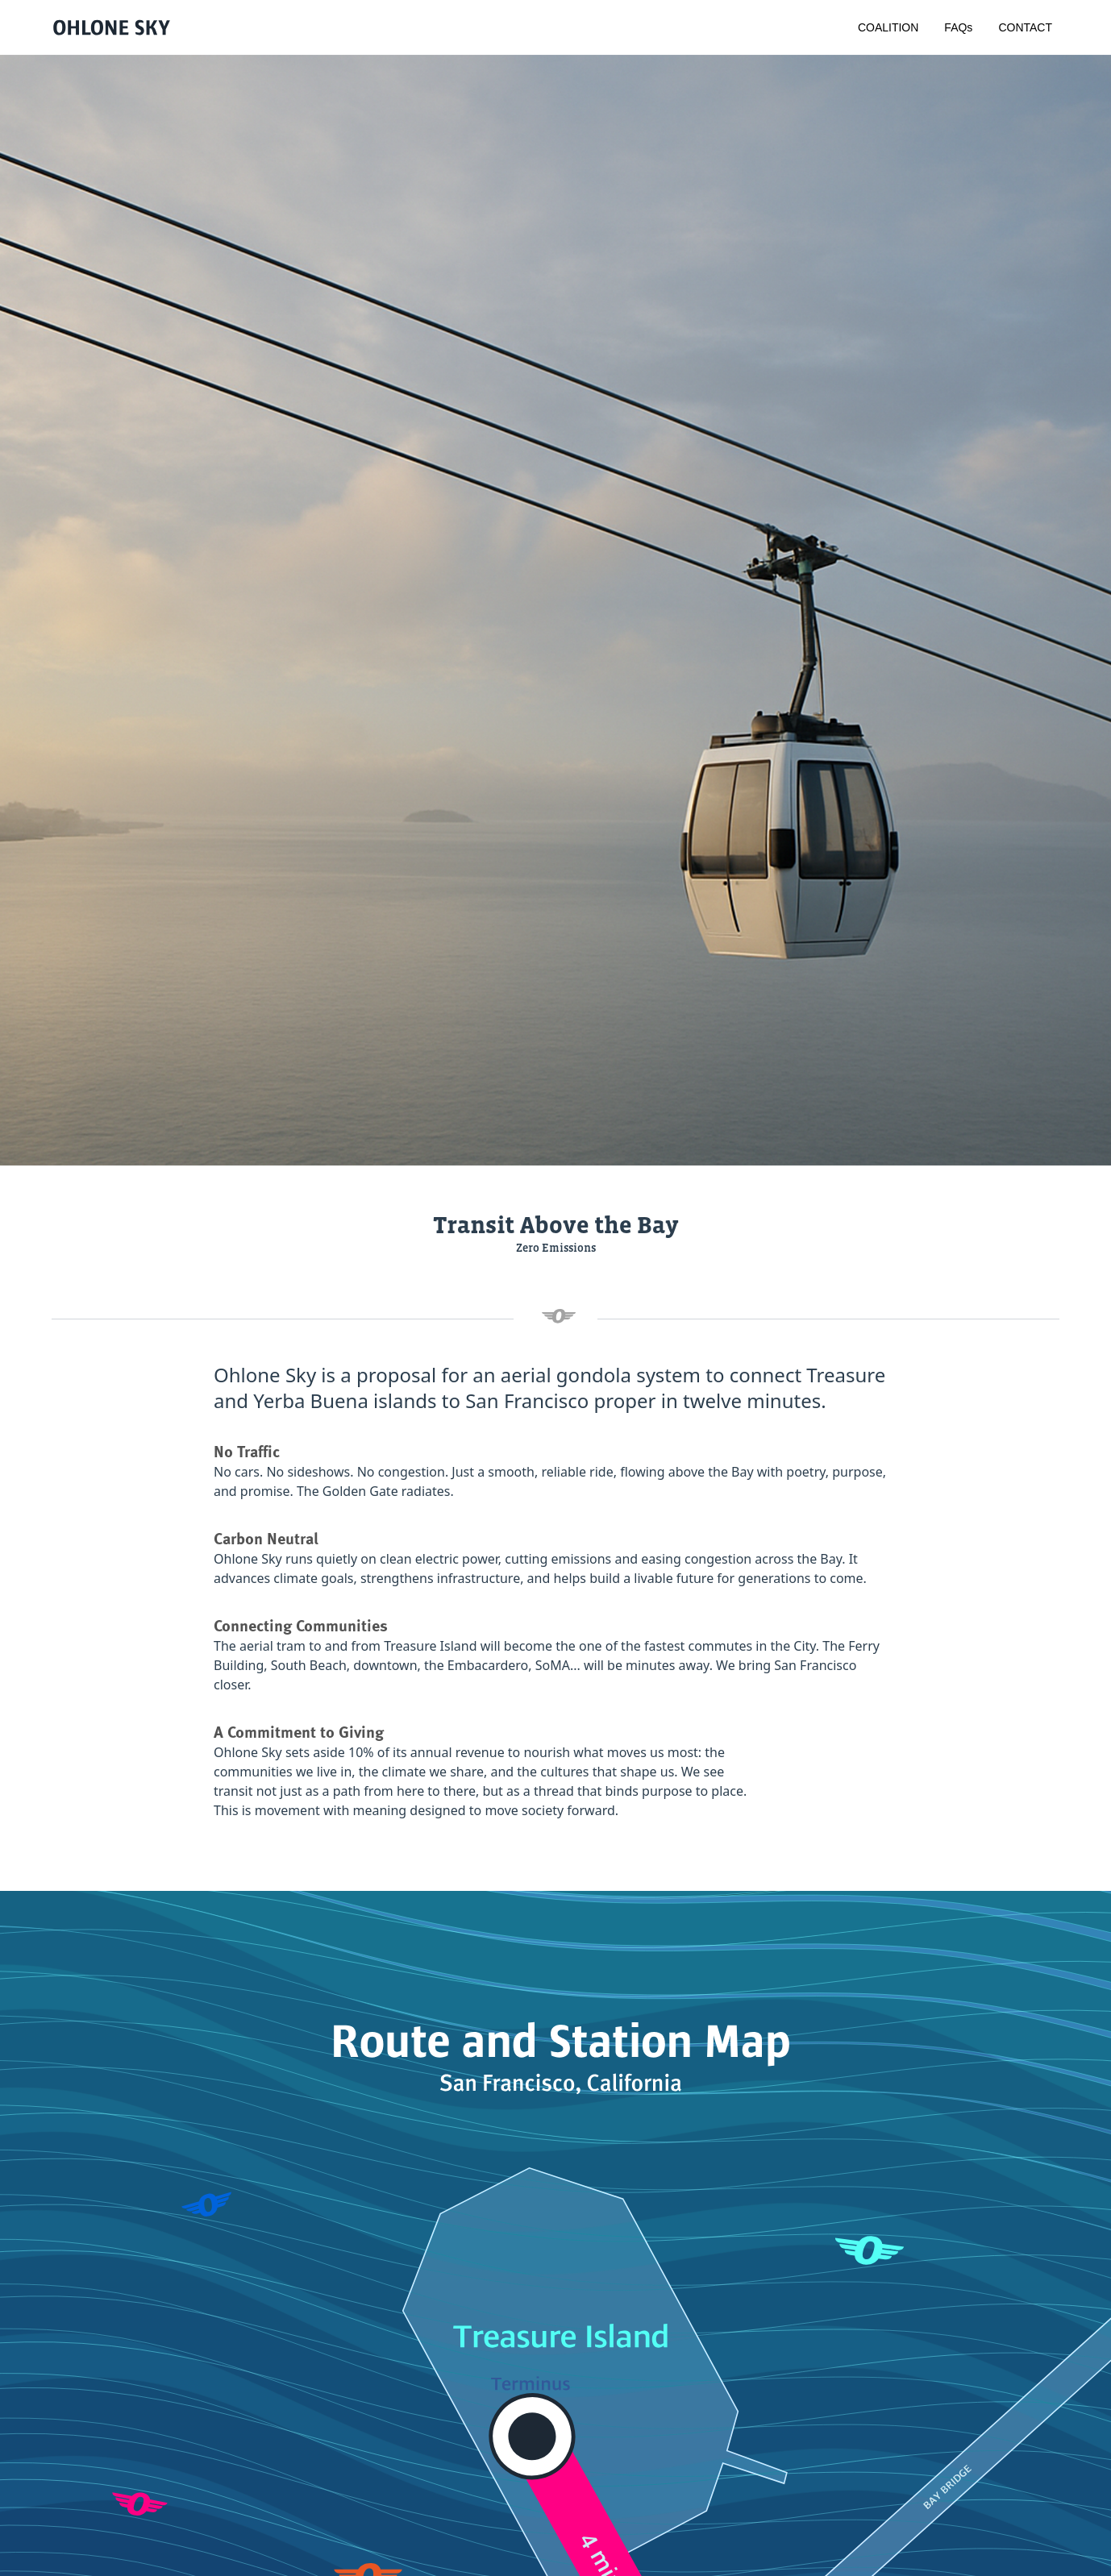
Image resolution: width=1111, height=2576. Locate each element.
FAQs (958, 27)
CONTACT (1025, 27)
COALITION (888, 27)
